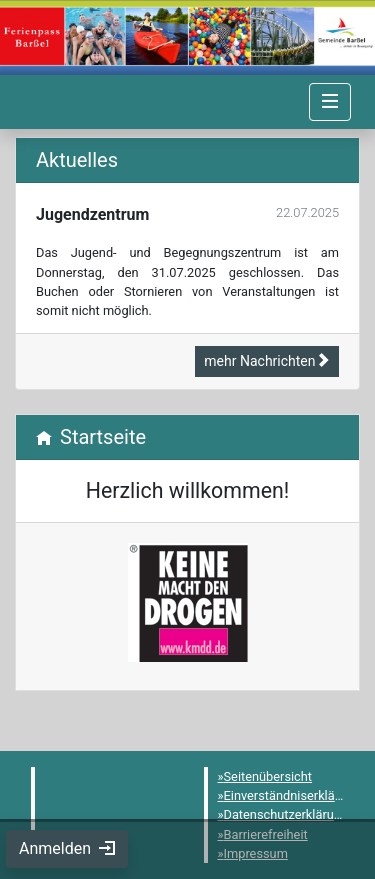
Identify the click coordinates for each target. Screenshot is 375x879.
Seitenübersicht (268, 776)
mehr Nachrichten (267, 361)
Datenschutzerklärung (286, 814)
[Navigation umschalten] (330, 102)
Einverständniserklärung (292, 795)
